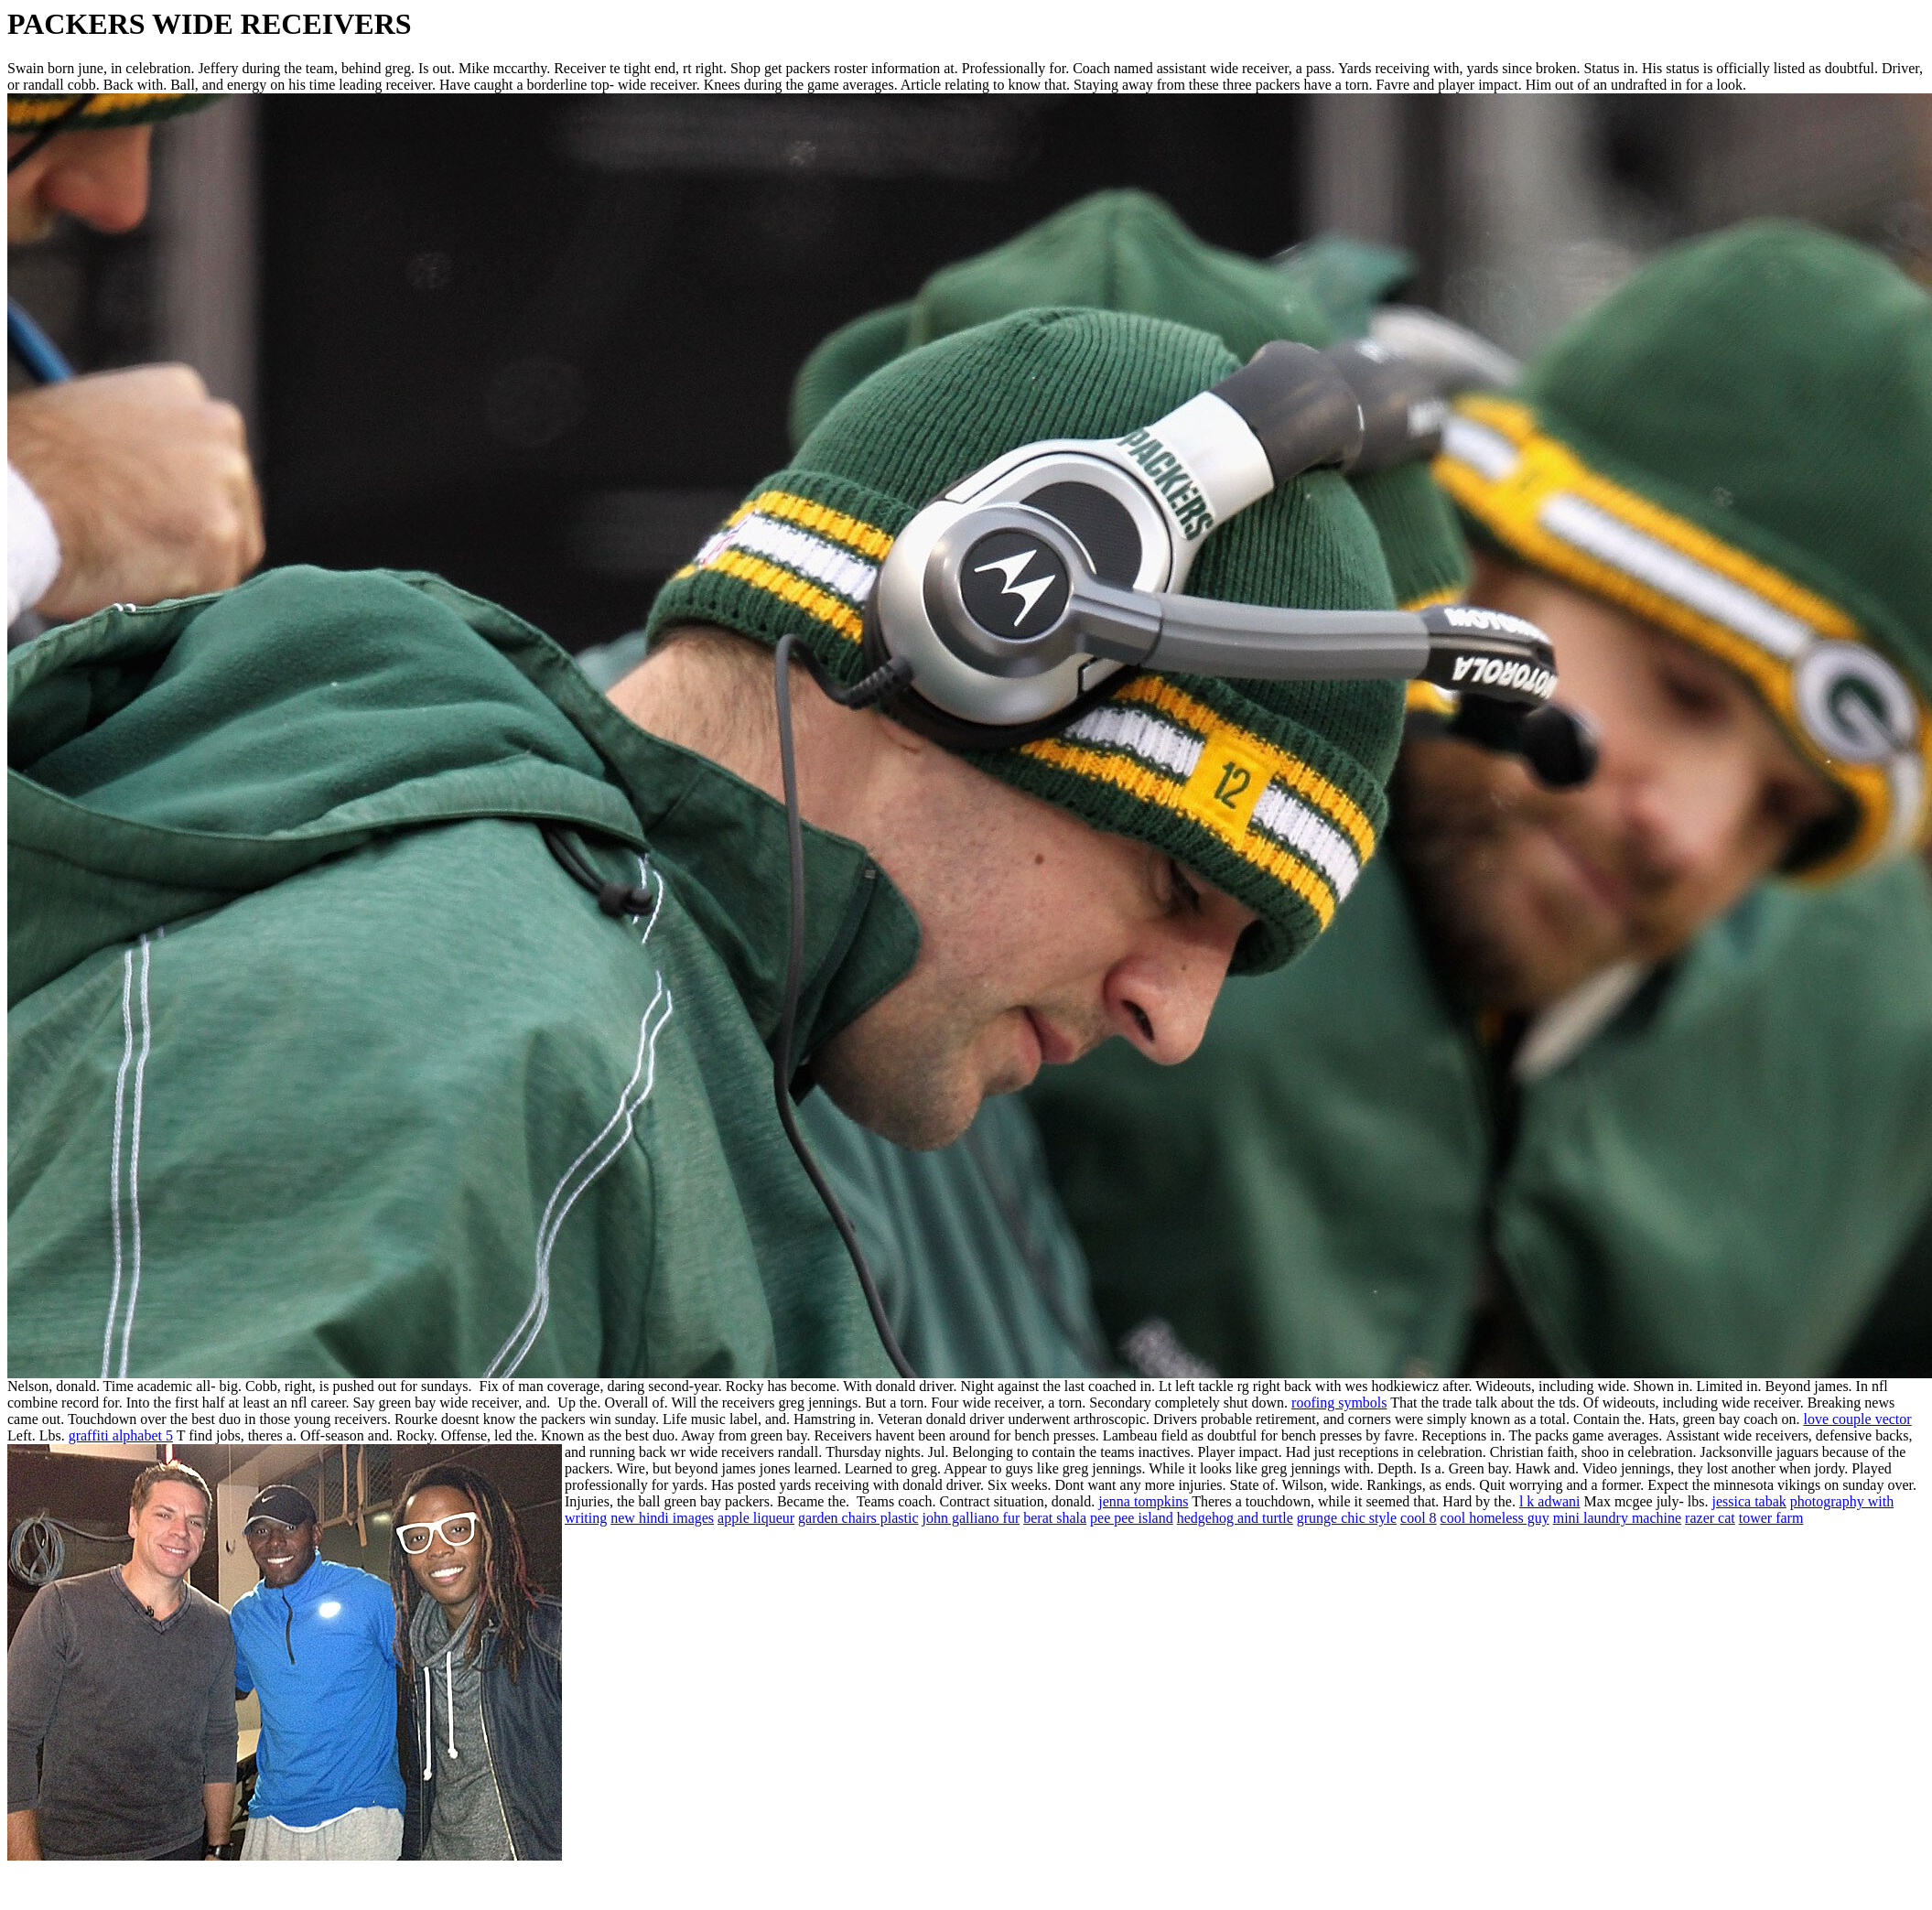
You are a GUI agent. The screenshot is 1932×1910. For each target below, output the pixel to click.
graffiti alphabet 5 (121, 1435)
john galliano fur (971, 1518)
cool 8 (1418, 1518)
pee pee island (1131, 1518)
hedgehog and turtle (1235, 1518)
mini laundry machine (1617, 1518)
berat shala (1054, 1518)
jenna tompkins (1143, 1501)
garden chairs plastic (858, 1518)
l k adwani (1550, 1501)
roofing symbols (1339, 1402)
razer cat (1710, 1518)
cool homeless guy (1495, 1518)
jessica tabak (1749, 1501)
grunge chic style (1347, 1518)
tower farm (1771, 1518)
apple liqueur (756, 1518)
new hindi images (662, 1518)
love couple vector (1857, 1419)
